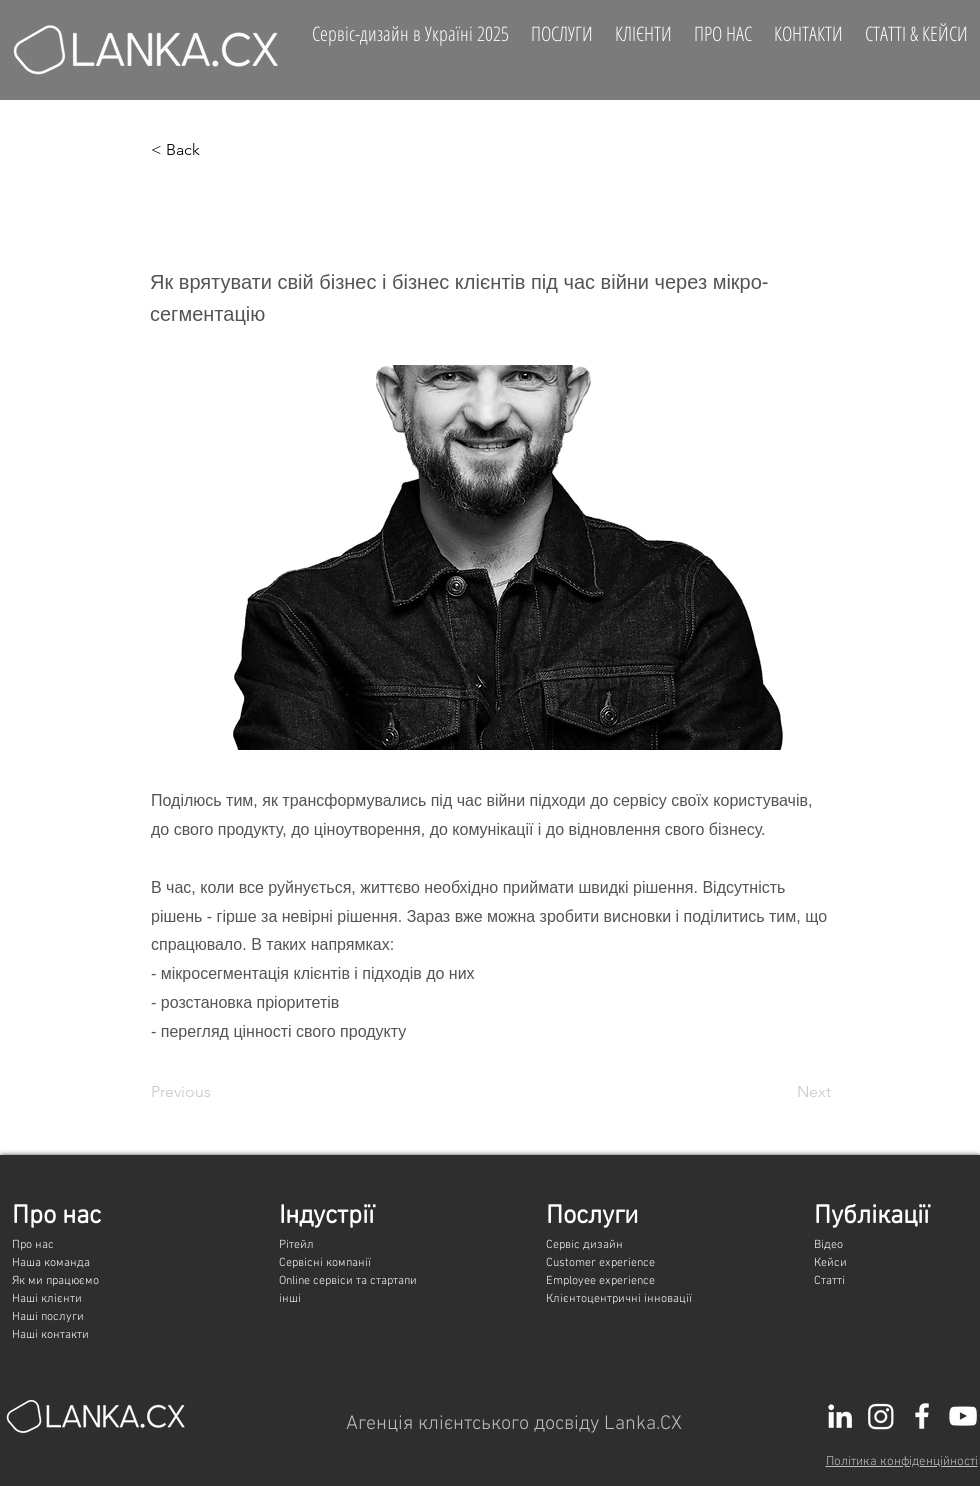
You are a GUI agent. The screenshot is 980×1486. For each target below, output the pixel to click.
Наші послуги (48, 1317)
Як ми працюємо (55, 1281)
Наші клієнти (47, 1299)
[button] (217, 150)
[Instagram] (881, 1416)
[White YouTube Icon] (963, 1416)
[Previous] (217, 1093)
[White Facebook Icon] (922, 1416)
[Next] (781, 1093)
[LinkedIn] (840, 1416)
